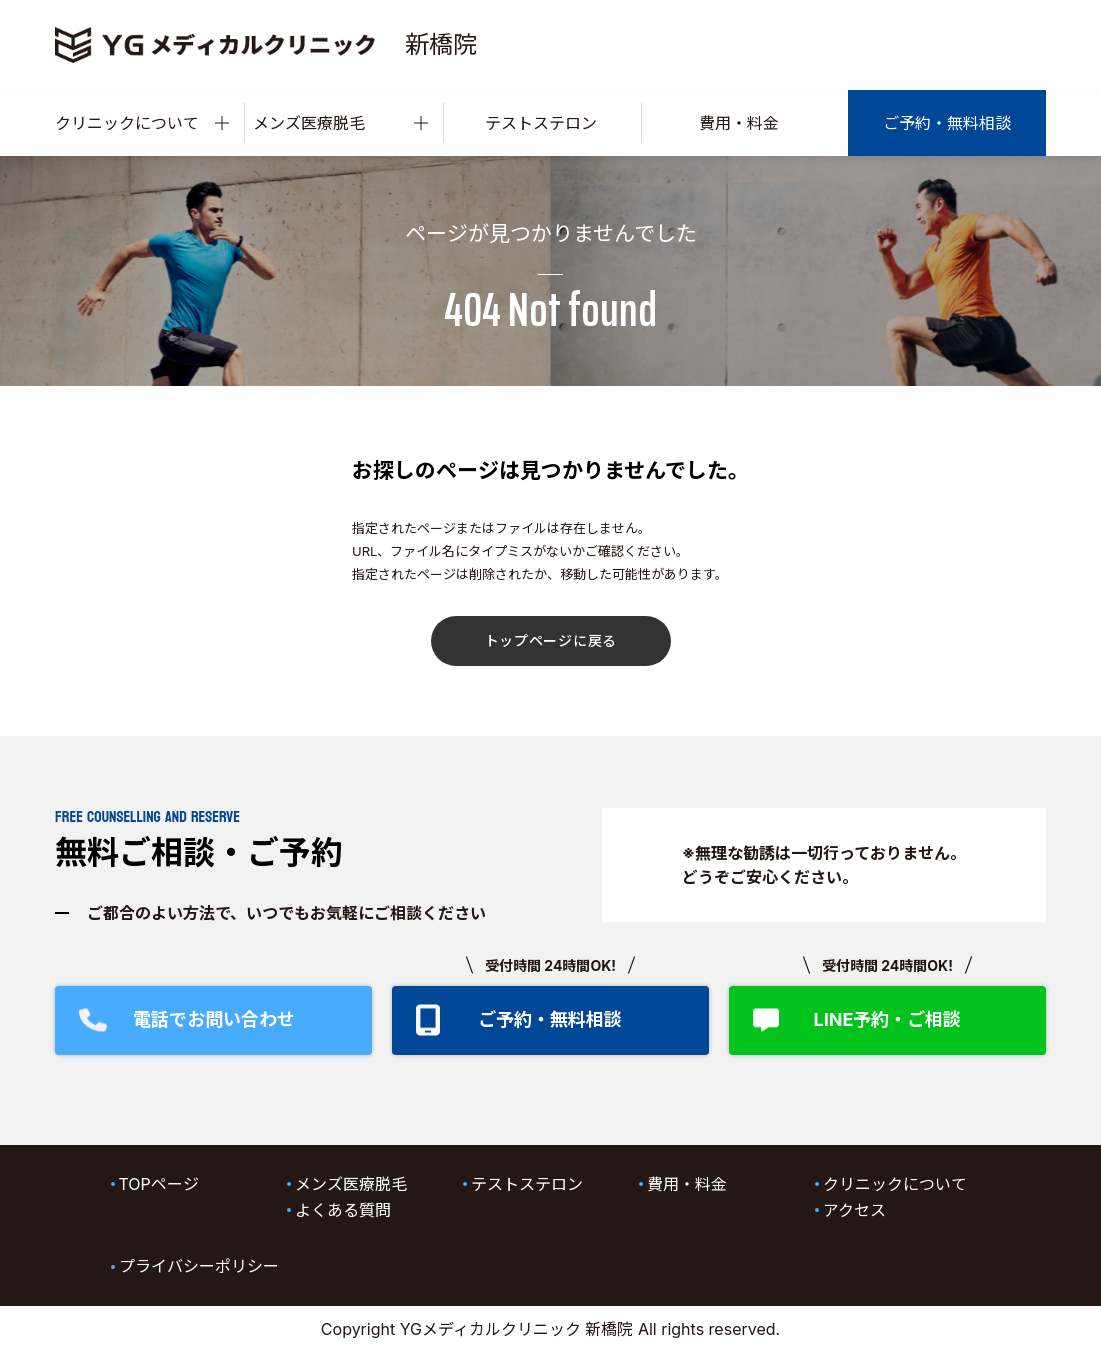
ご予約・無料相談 (947, 123)
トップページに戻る (551, 640)
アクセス (854, 1210)
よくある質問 (343, 1210)
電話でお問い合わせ (214, 1019)
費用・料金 (739, 123)
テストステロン (541, 123)
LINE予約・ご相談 (887, 1019)
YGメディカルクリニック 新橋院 (517, 1329)
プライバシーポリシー (199, 1266)
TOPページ (159, 1184)
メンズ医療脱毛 (340, 123)
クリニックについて (142, 123)
